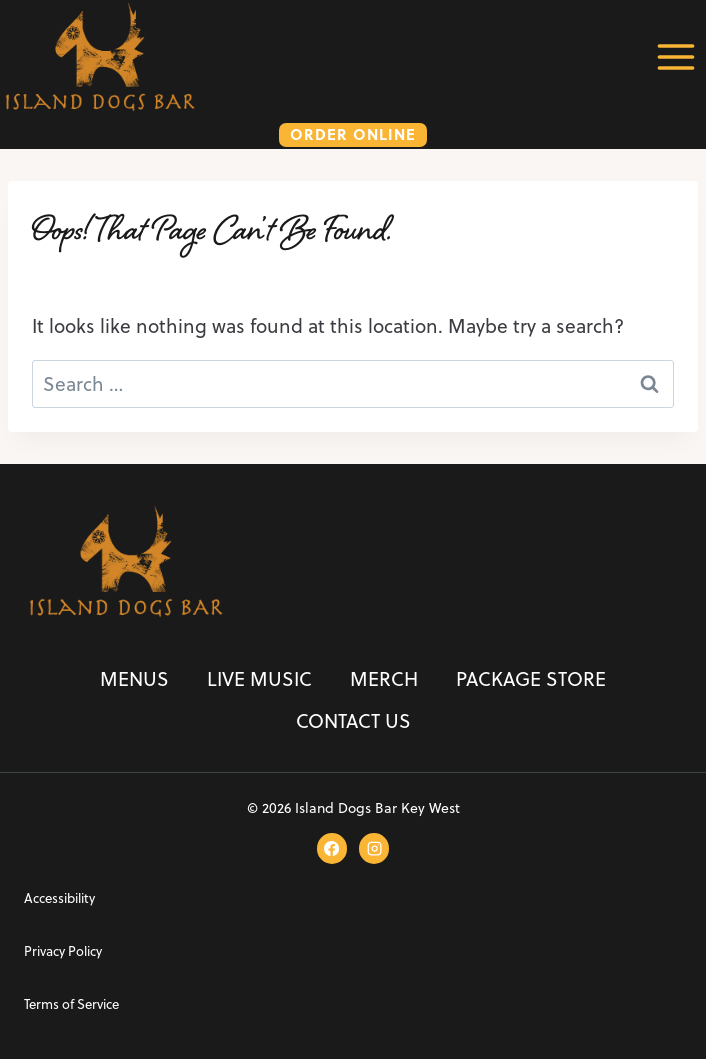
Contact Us (353, 720)
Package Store (531, 678)
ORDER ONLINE (353, 134)
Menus (134, 678)
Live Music (259, 678)
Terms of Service (71, 1004)
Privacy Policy (63, 951)
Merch (384, 678)
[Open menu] (675, 56)
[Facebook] (332, 848)
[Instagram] (374, 848)
